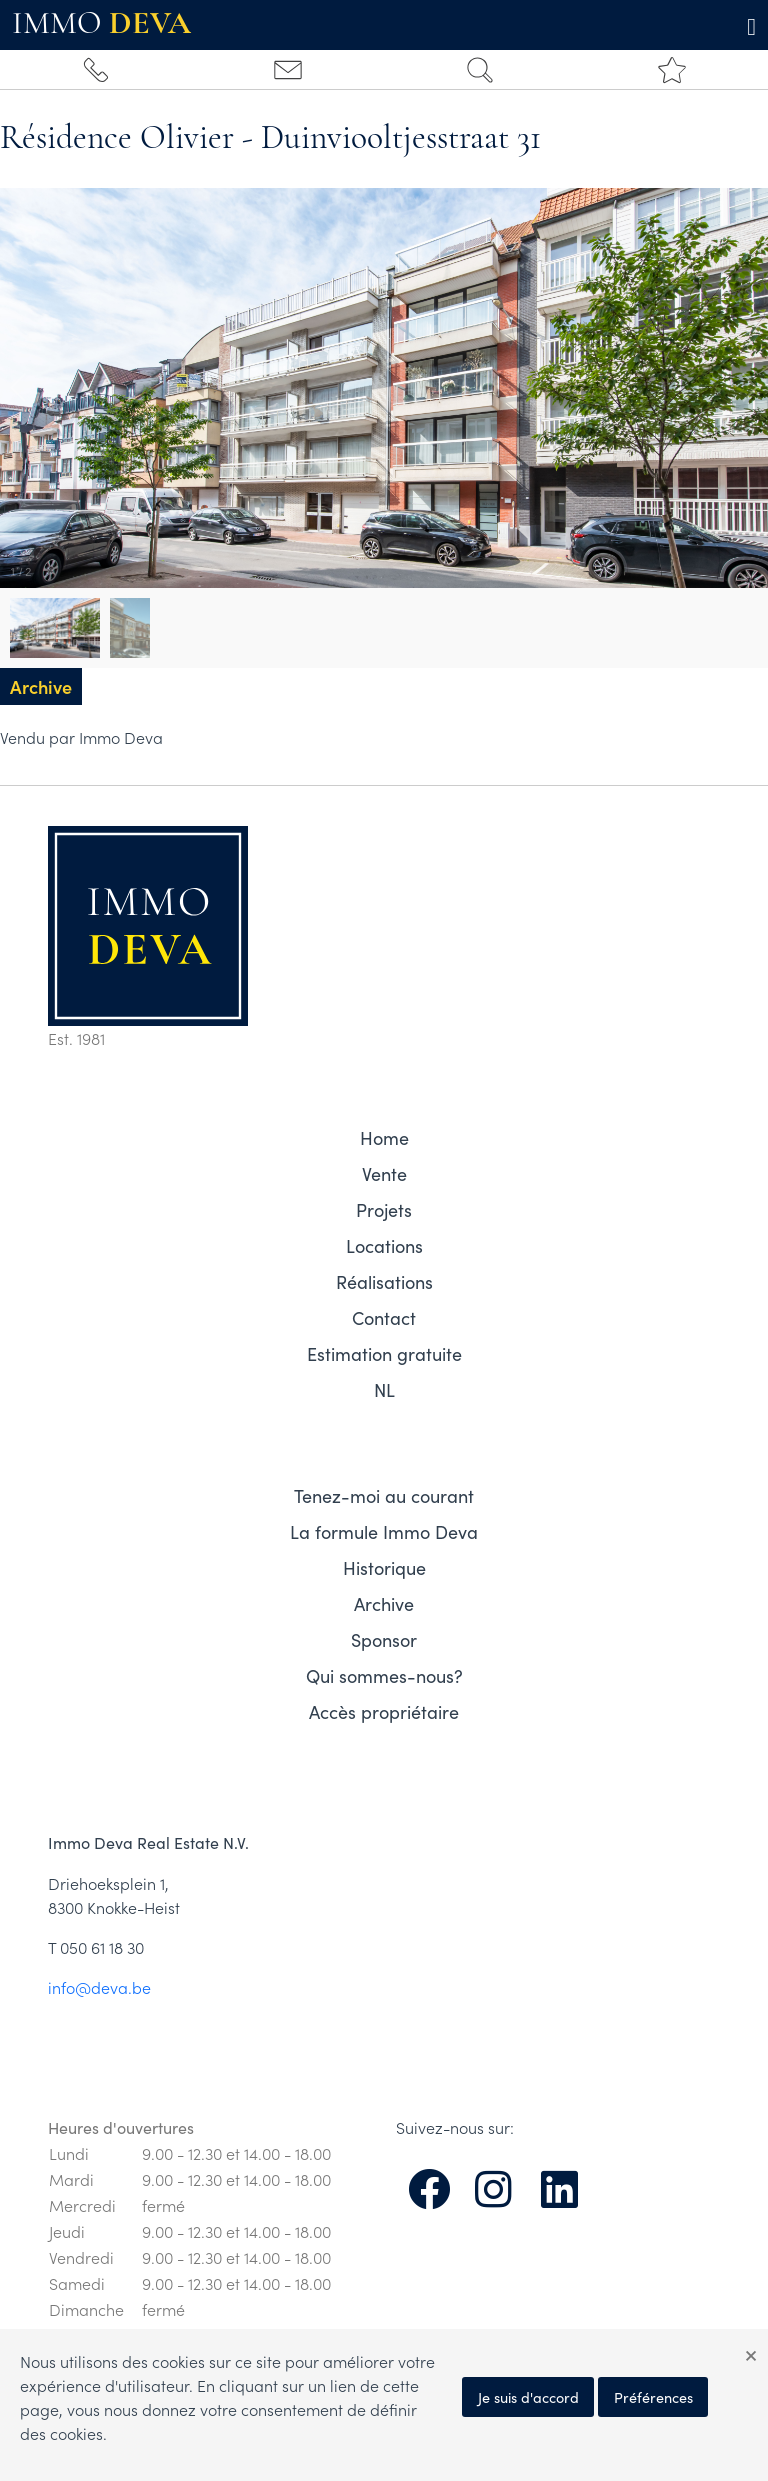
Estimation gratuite (384, 1354)
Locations (384, 1246)
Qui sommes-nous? (384, 1676)
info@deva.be (99, 1987)
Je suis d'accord (528, 2397)
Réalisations (384, 1282)
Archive (384, 1604)
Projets (384, 1210)
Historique (384, 1568)
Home (384, 1138)
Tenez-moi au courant (384, 1496)
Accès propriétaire (384, 1712)
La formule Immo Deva (384, 1532)
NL (384, 1390)
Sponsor (384, 1640)
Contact (384, 1318)
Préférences (653, 2397)
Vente (384, 1174)
